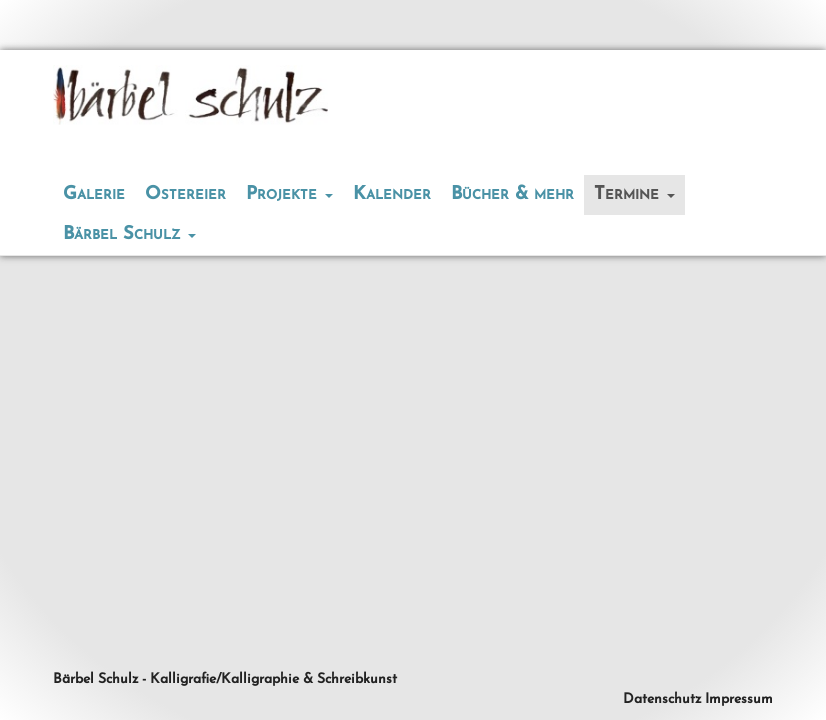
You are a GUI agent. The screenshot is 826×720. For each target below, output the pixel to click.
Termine (634, 194)
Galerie (94, 194)
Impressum (739, 699)
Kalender (392, 194)
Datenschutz (662, 699)
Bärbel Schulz (129, 234)
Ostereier (185, 194)
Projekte (289, 194)
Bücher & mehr (512, 194)
